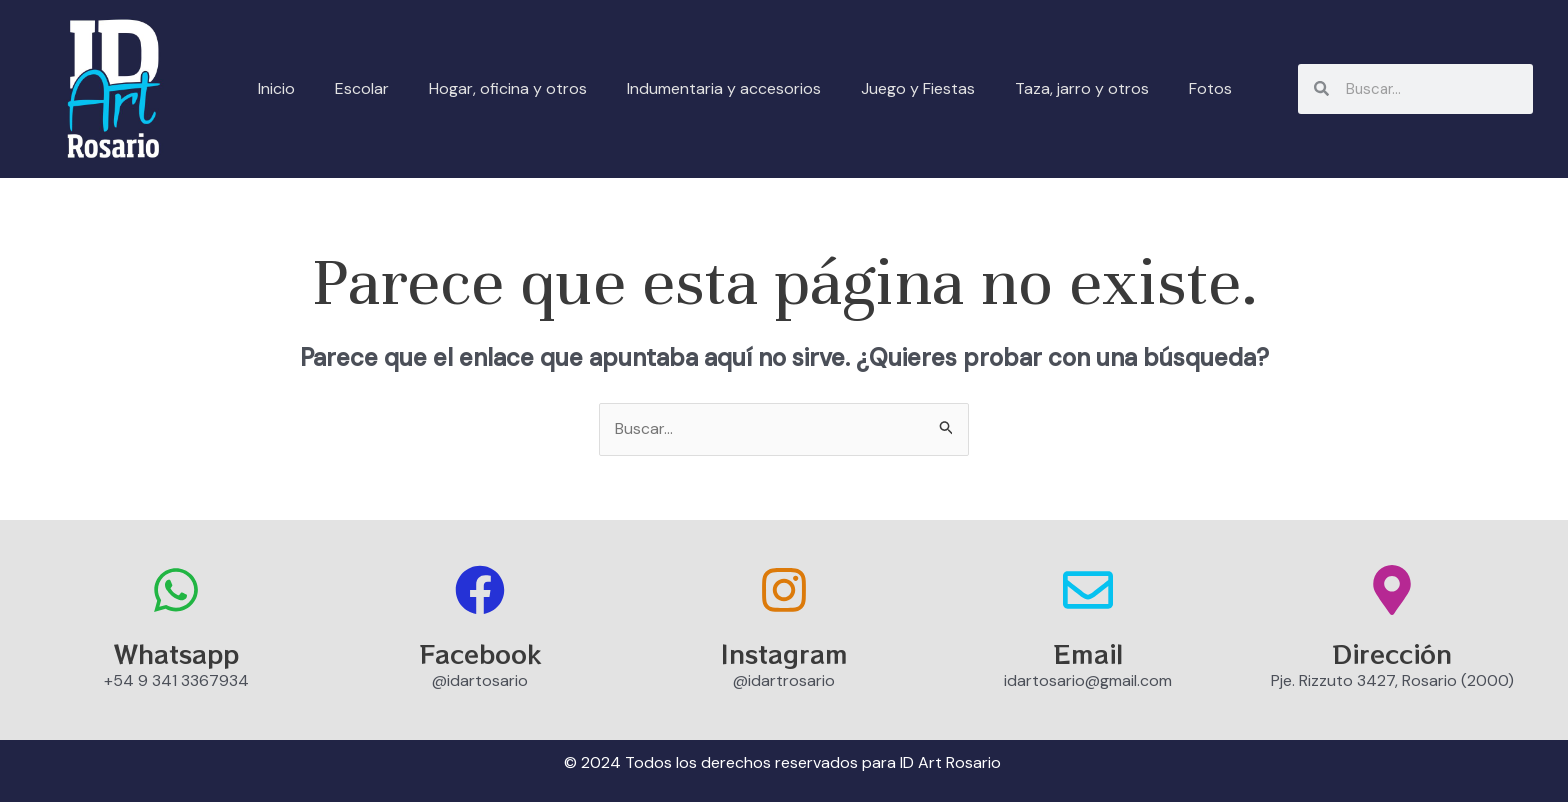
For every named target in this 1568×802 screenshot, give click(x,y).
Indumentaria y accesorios (724, 88)
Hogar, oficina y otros (508, 88)
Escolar (362, 88)
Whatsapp (176, 653)
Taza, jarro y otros (1082, 88)
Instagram (784, 653)
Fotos (1210, 88)
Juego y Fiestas (918, 88)
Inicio (276, 88)
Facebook (480, 653)
